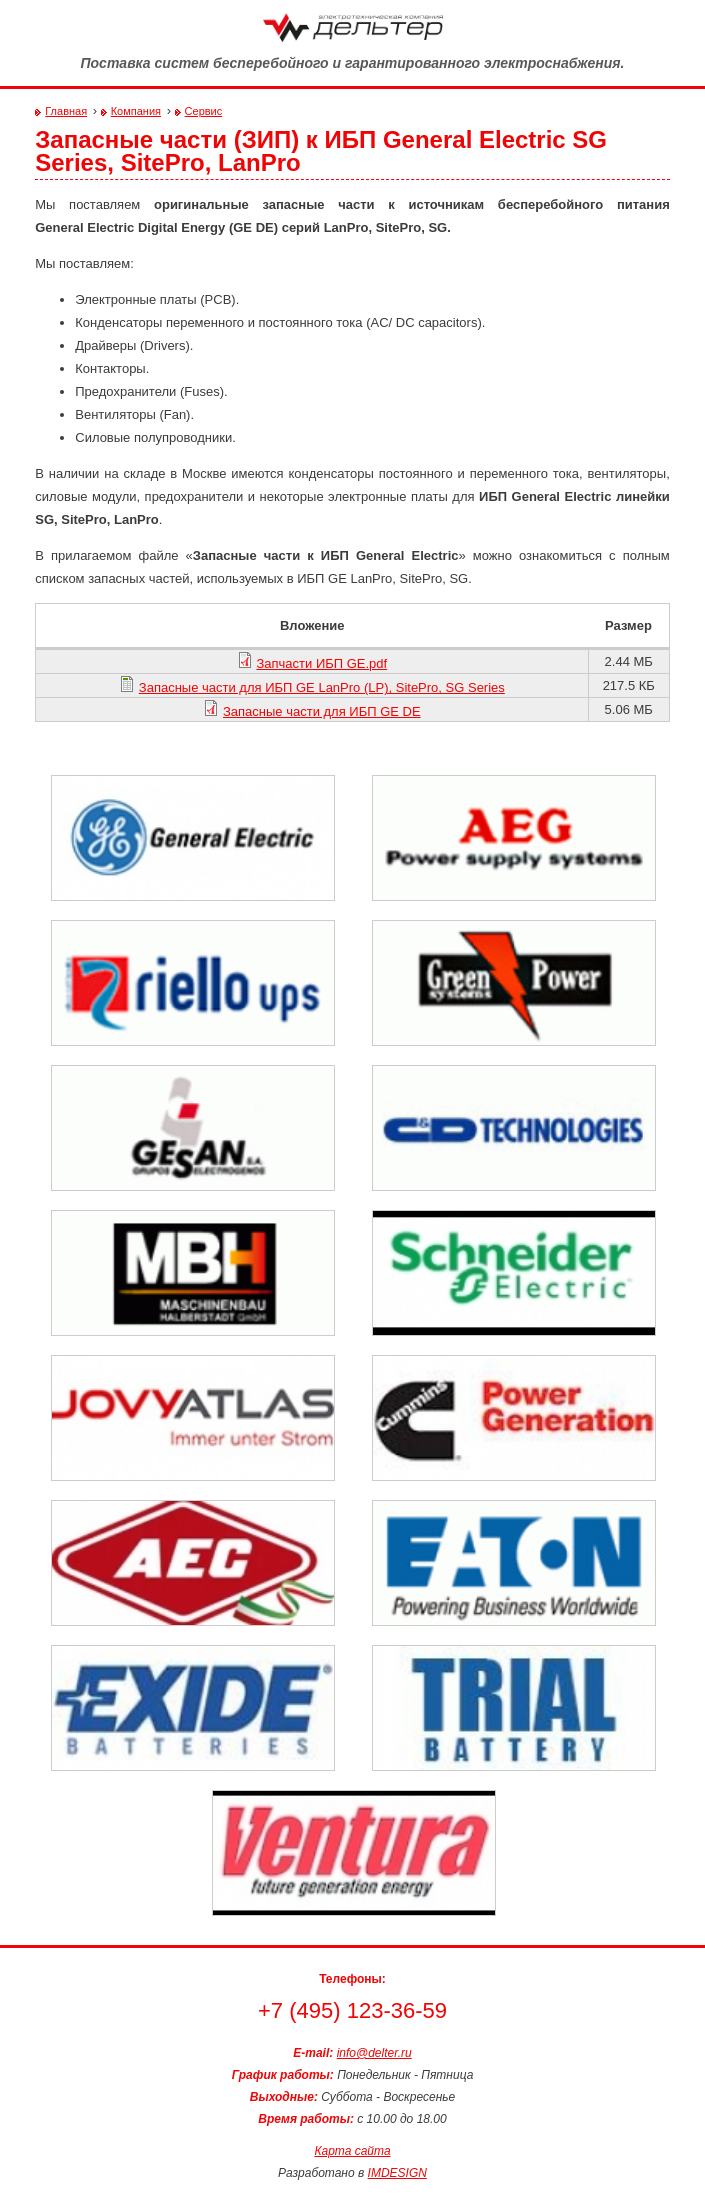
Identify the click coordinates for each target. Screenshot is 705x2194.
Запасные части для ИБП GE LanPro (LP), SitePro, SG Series (322, 687)
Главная (66, 111)
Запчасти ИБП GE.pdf (321, 663)
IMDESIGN (397, 2173)
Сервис (204, 111)
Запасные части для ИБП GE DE (322, 711)
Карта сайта (352, 2151)
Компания (136, 111)
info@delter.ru (374, 2053)
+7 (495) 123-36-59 (352, 2011)
